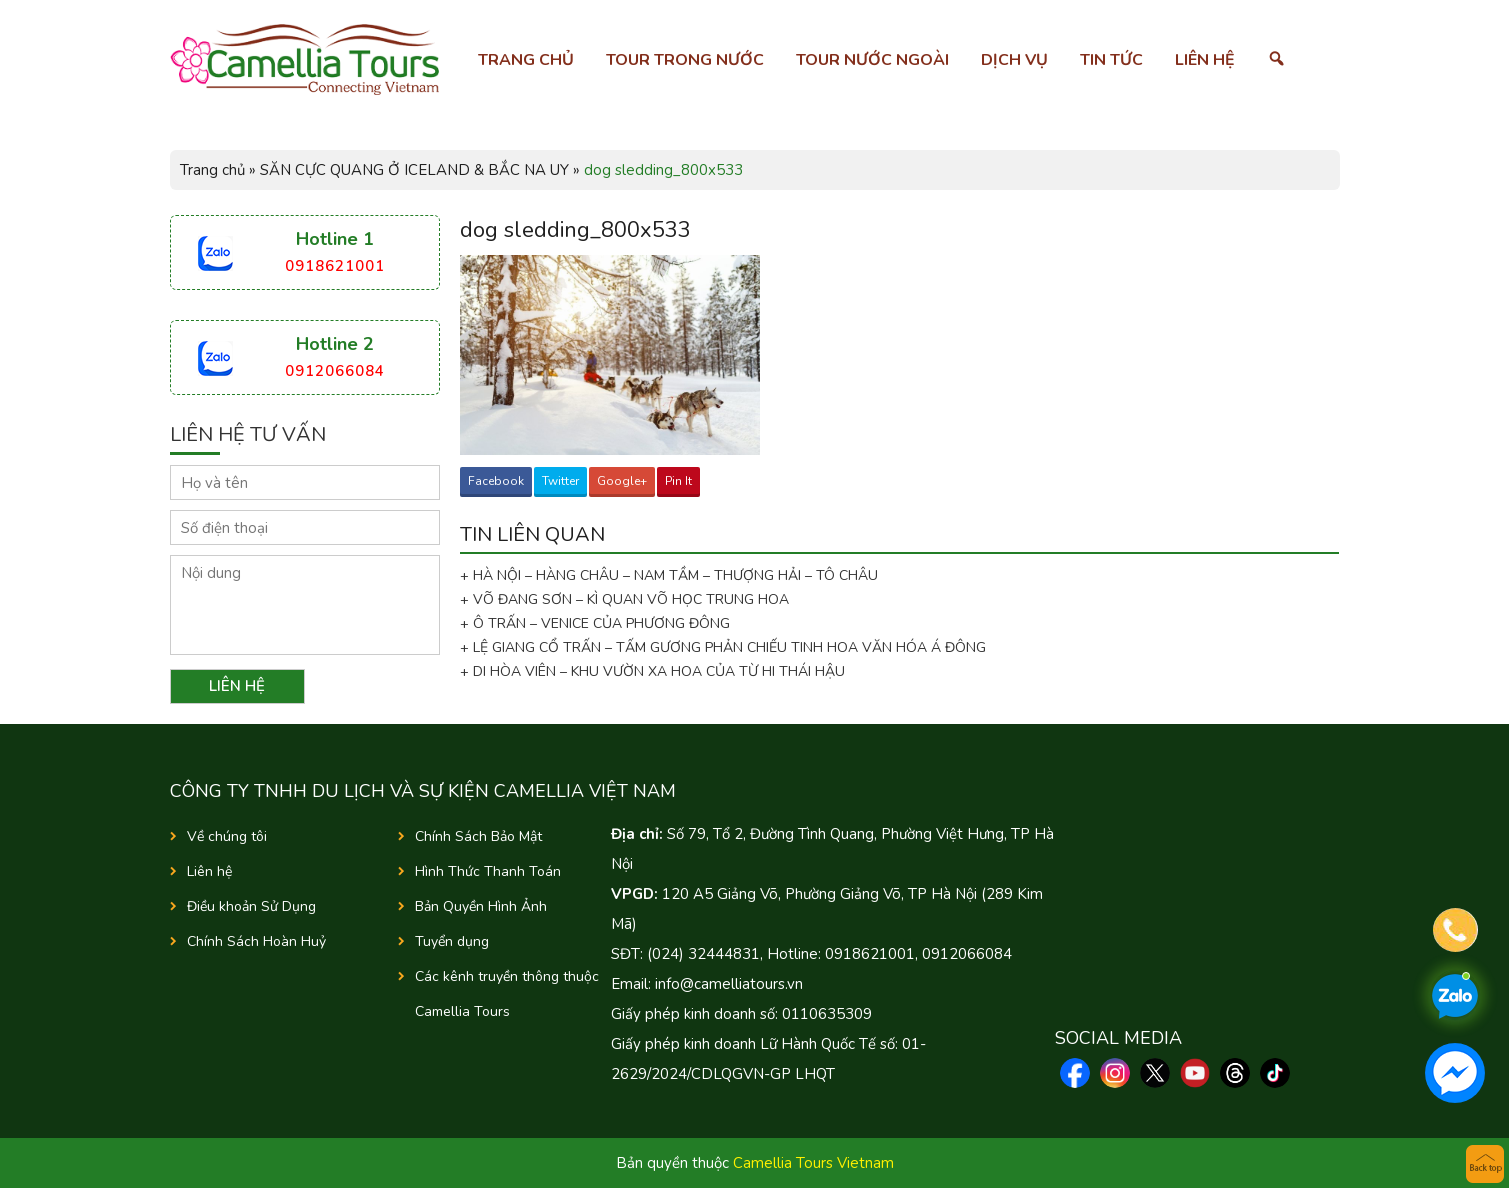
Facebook (496, 481)
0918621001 (335, 266)
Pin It (678, 481)
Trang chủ (526, 60)
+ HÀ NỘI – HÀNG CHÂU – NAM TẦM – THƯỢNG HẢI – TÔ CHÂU (673, 575)
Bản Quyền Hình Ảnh (481, 906)
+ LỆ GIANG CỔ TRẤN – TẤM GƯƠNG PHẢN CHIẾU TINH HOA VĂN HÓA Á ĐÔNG (723, 647)
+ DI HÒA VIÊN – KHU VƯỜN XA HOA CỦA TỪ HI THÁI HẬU (652, 671)
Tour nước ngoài (872, 60)
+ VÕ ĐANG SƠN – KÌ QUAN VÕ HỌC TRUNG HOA (624, 599)
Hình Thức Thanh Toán (488, 871)
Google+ (622, 481)
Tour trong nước (685, 60)
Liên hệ (1205, 60)
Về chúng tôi (227, 836)
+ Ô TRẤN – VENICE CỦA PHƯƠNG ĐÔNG (595, 623)
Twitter (560, 481)
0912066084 (335, 371)
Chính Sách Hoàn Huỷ (256, 941)
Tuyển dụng (452, 941)
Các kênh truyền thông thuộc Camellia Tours (507, 994)
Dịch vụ (1014, 60)
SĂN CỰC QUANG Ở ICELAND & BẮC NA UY (414, 170)
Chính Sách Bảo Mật (478, 836)
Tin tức (1111, 60)
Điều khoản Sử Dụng (251, 906)
